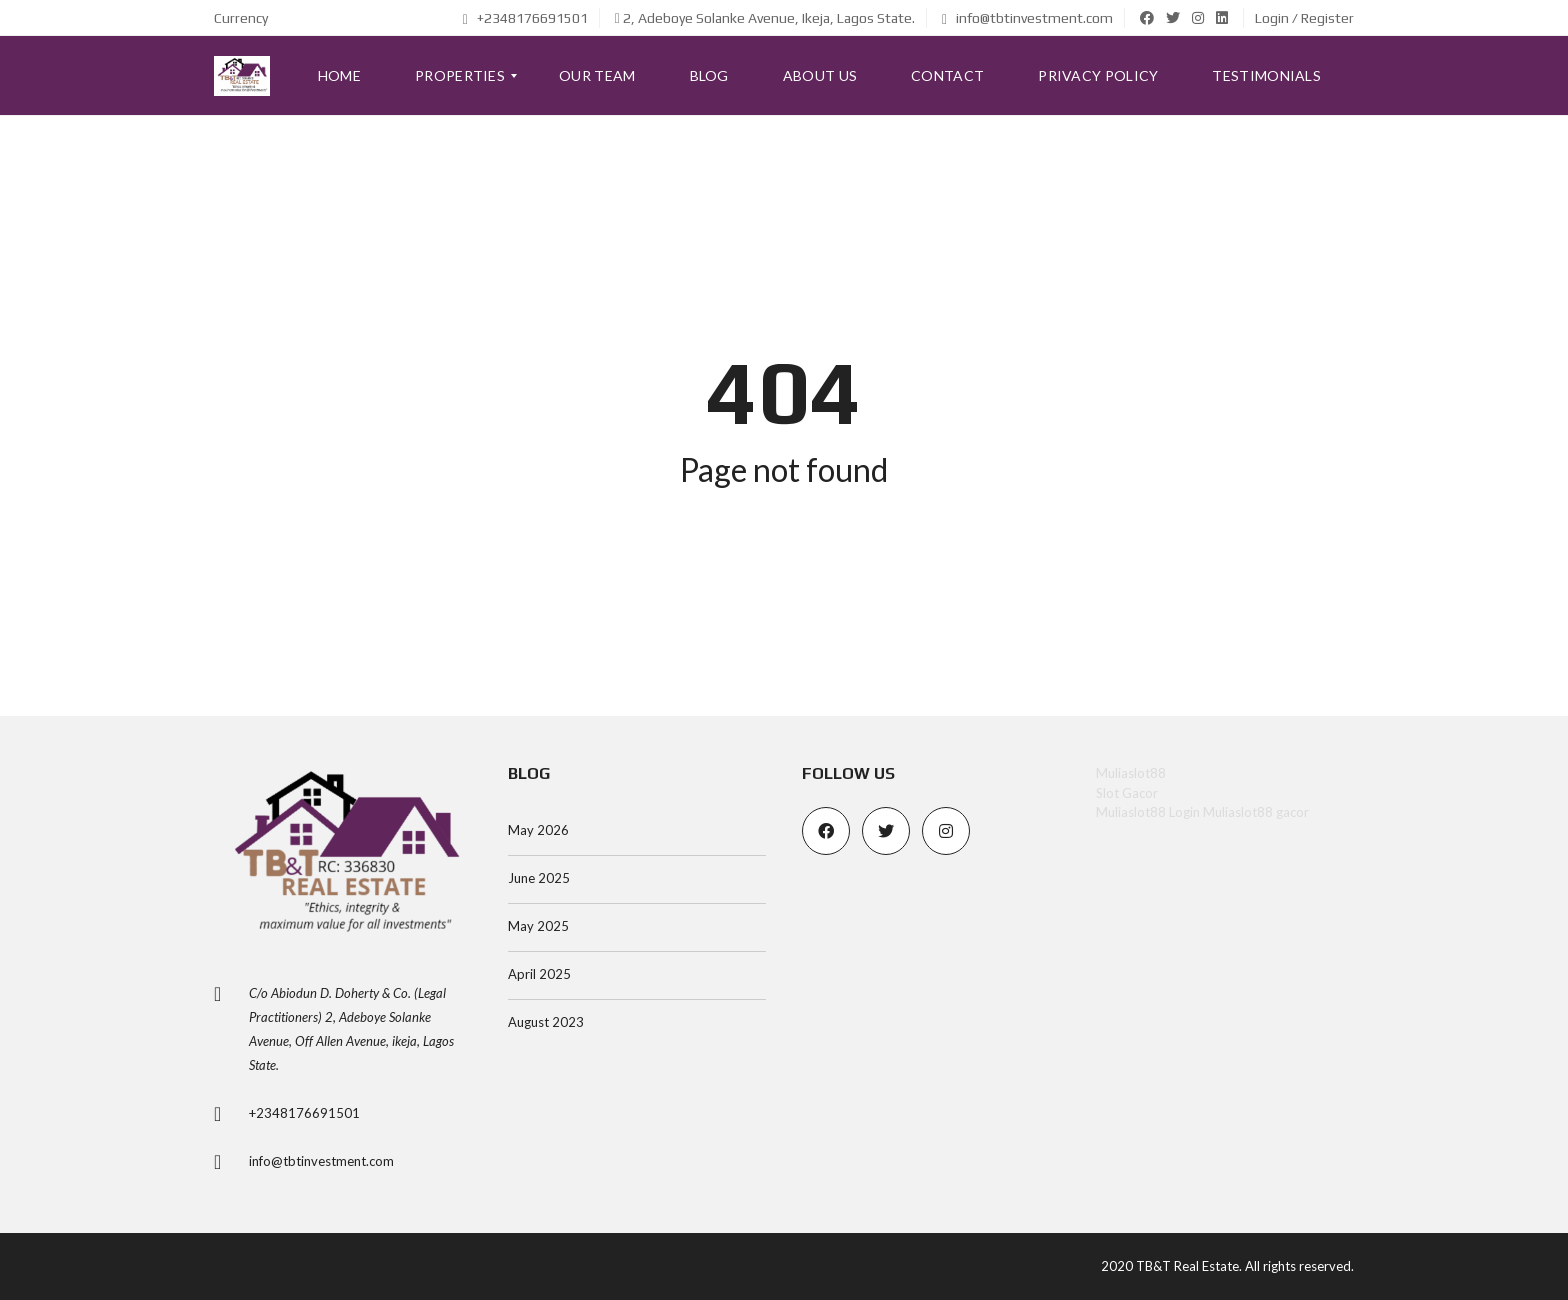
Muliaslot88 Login (1148, 812)
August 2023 (546, 1022)
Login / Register (1304, 18)
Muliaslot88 (1131, 773)
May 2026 (538, 830)
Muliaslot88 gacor (1256, 812)
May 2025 (538, 926)
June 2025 (539, 878)
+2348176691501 (525, 18)
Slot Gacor (1127, 793)
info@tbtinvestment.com (1027, 18)
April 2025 (539, 974)
